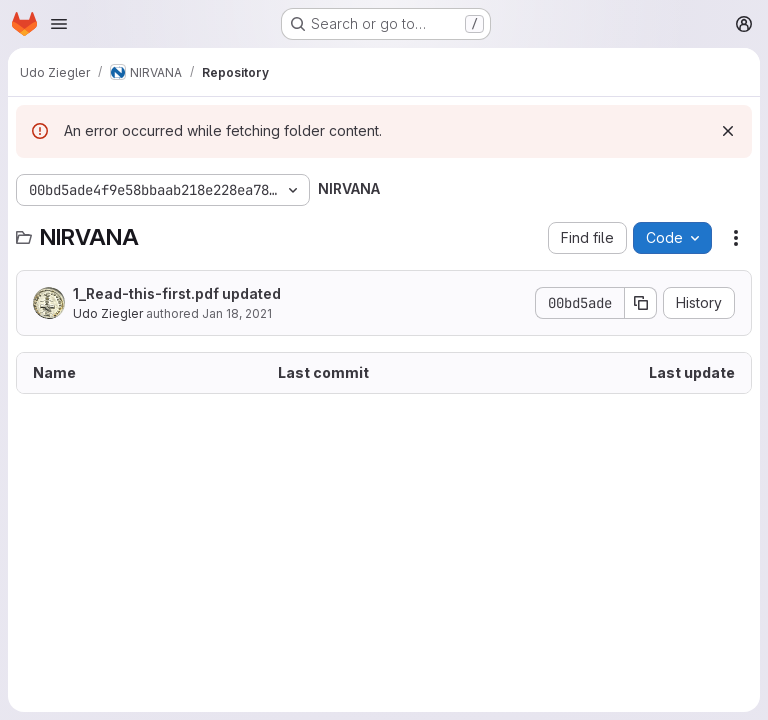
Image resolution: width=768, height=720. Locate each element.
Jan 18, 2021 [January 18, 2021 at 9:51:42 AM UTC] (237, 313)
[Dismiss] (728, 131)
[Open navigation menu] (59, 24)
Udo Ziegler (108, 313)
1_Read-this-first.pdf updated (177, 293)
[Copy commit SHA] (641, 303)
